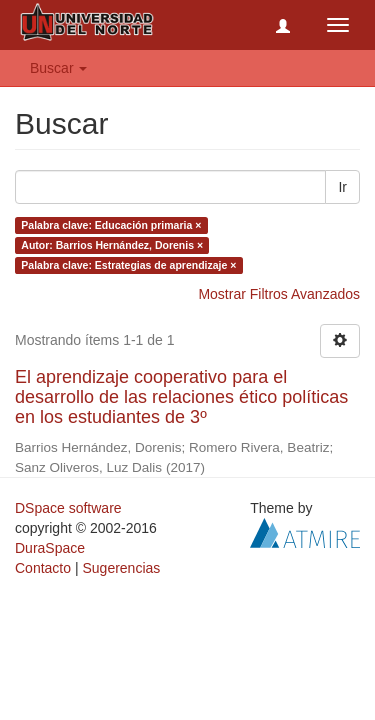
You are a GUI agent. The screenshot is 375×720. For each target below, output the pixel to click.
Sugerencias (121, 568)
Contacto (43, 568)
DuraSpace (50, 548)
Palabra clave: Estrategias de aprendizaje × (128, 265)
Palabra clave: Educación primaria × (111, 225)
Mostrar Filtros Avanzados (279, 294)
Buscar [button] (58, 68)
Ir (342, 187)
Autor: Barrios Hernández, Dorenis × (112, 245)
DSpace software (68, 508)
